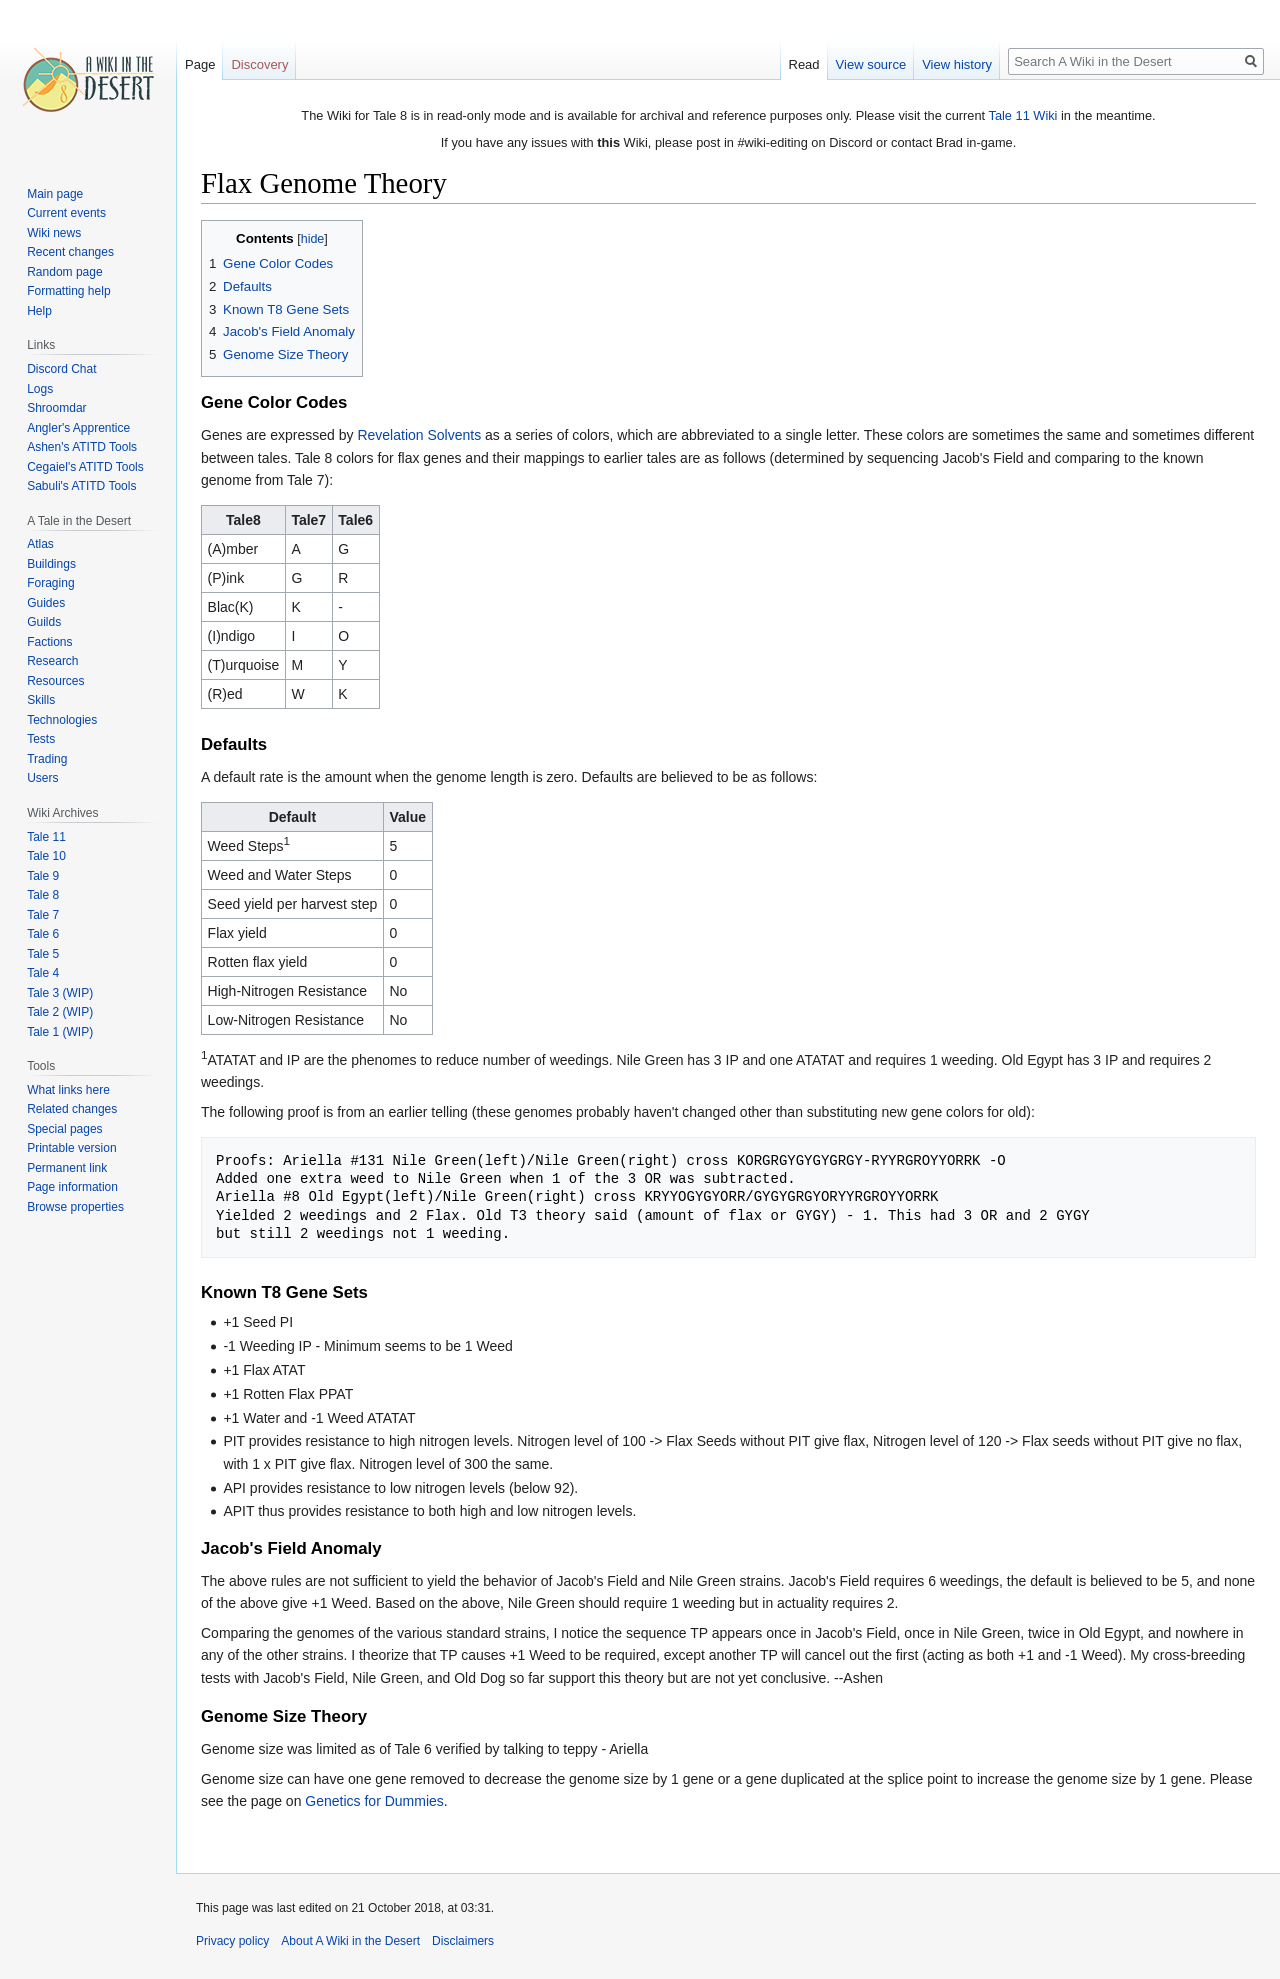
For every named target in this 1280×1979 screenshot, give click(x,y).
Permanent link (67, 1168)
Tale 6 (43, 934)
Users (42, 778)
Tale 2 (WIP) (60, 1012)
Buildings (51, 564)
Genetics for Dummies (374, 1801)
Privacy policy (232, 1941)
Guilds (44, 622)
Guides (46, 603)
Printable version (71, 1148)
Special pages (64, 1129)
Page (200, 64)
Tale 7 (43, 915)
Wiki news (54, 233)
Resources (55, 681)
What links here (68, 1090)
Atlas (40, 544)
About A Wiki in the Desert (350, 1941)
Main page (55, 194)
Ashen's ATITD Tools (82, 447)
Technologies (62, 720)
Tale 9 (43, 876)
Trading (47, 759)
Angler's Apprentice (78, 428)
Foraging (50, 583)
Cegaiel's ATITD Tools (85, 467)
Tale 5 (43, 954)
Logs (40, 389)
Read (804, 64)
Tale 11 (46, 837)
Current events (66, 213)
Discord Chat (61, 369)
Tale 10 (46, 856)
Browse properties (75, 1207)
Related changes (72, 1109)
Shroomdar (56, 408)
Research (52, 661)
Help (39, 311)
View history (957, 64)
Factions (49, 642)
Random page (64, 272)
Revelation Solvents (419, 435)
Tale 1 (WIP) (60, 1032)
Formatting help (68, 291)
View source (871, 64)
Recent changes (70, 252)
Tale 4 (43, 973)
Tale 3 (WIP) (60, 993)
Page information (72, 1187)
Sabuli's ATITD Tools (81, 486)
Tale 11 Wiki (1022, 115)
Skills (41, 700)
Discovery (259, 64)
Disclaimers (463, 1941)
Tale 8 (43, 895)
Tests (41, 739)
